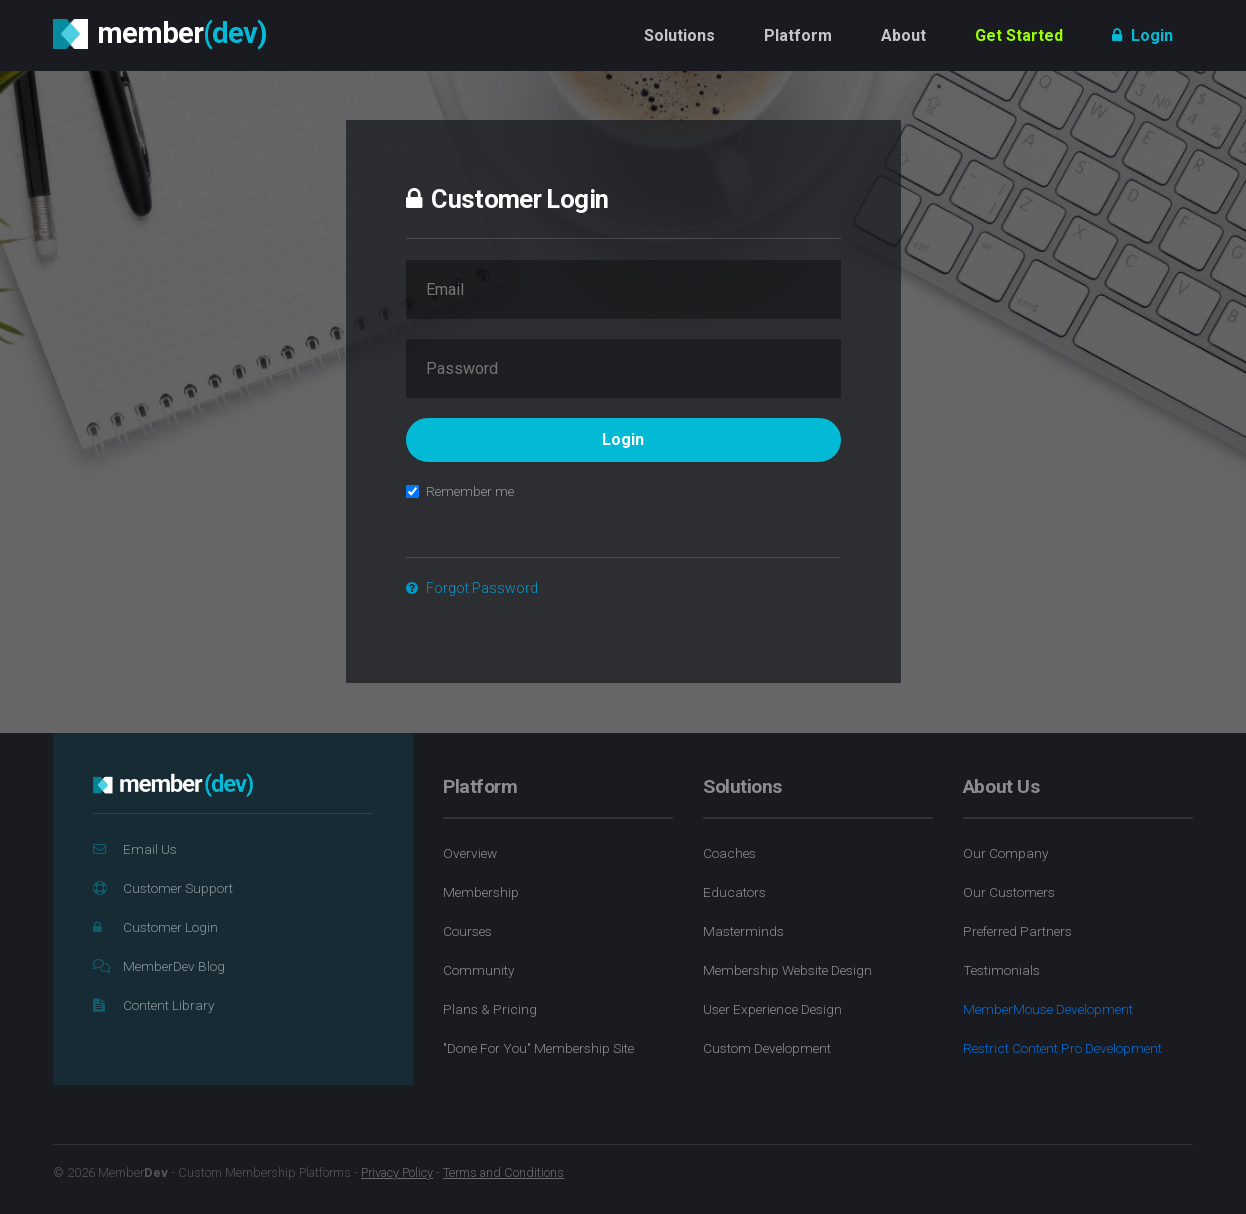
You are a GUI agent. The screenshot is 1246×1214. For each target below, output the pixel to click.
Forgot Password (472, 588)
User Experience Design (772, 1009)
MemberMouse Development (1048, 1009)
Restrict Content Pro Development (1062, 1048)
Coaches (729, 853)
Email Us (135, 849)
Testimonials (1001, 970)
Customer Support (163, 888)
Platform (798, 35)
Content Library (153, 1005)
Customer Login (155, 927)
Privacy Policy (397, 1172)
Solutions (679, 35)
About (903, 35)
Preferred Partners (1017, 931)
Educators (734, 892)
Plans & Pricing (490, 1009)
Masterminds (743, 931)
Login (1142, 35)
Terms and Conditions (503, 1172)
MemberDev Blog (159, 966)
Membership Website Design (787, 970)
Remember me (460, 491)
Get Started (1019, 35)
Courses (467, 931)
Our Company (1005, 853)
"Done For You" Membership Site (538, 1048)
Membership (481, 892)
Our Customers (1009, 892)
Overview (470, 853)
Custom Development (767, 1048)
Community (478, 970)
